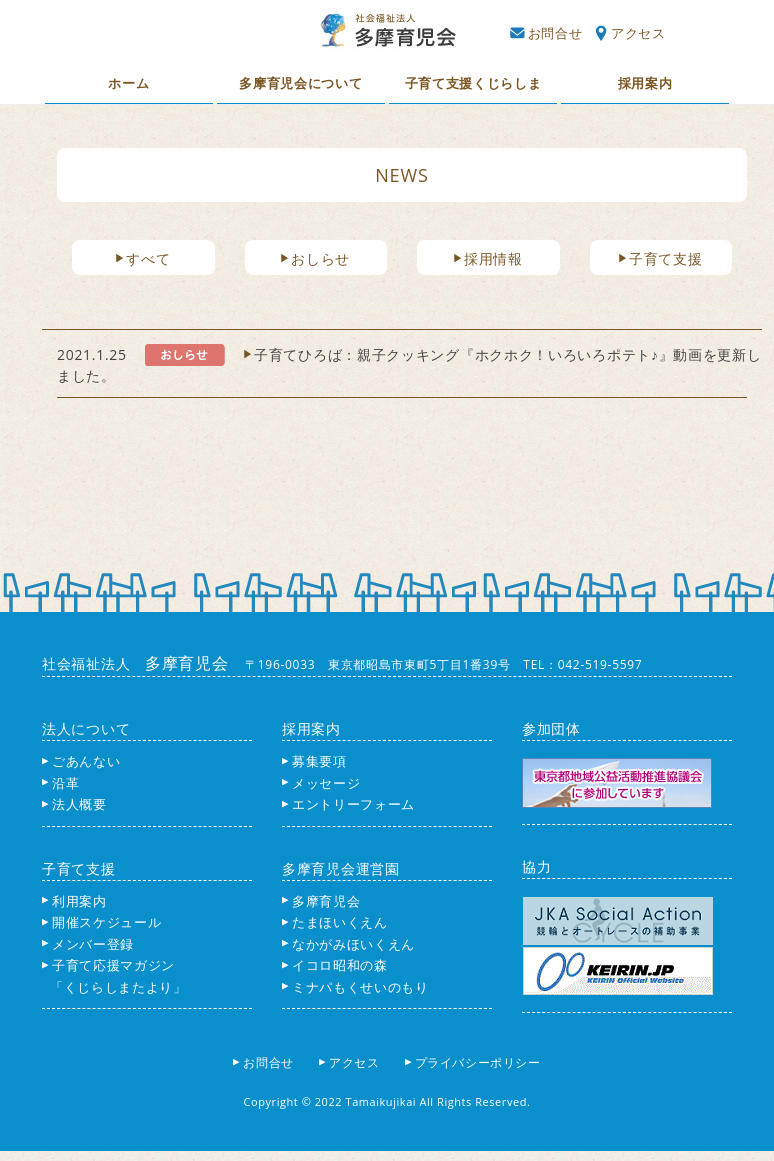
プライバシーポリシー (479, 1062)
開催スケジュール (101, 922)
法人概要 (74, 804)
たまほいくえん (335, 922)
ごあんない (81, 761)
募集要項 (314, 761)
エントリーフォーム (348, 804)
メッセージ (321, 783)
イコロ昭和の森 (335, 965)
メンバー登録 (88, 944)
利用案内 (74, 901)
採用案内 (645, 83)
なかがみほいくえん (348, 944)
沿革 (60, 783)
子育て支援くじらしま (473, 83)
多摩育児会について (300, 83)
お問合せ (546, 33)
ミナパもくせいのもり (355, 987)
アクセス (631, 33)
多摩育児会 (321, 901)
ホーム (128, 83)
